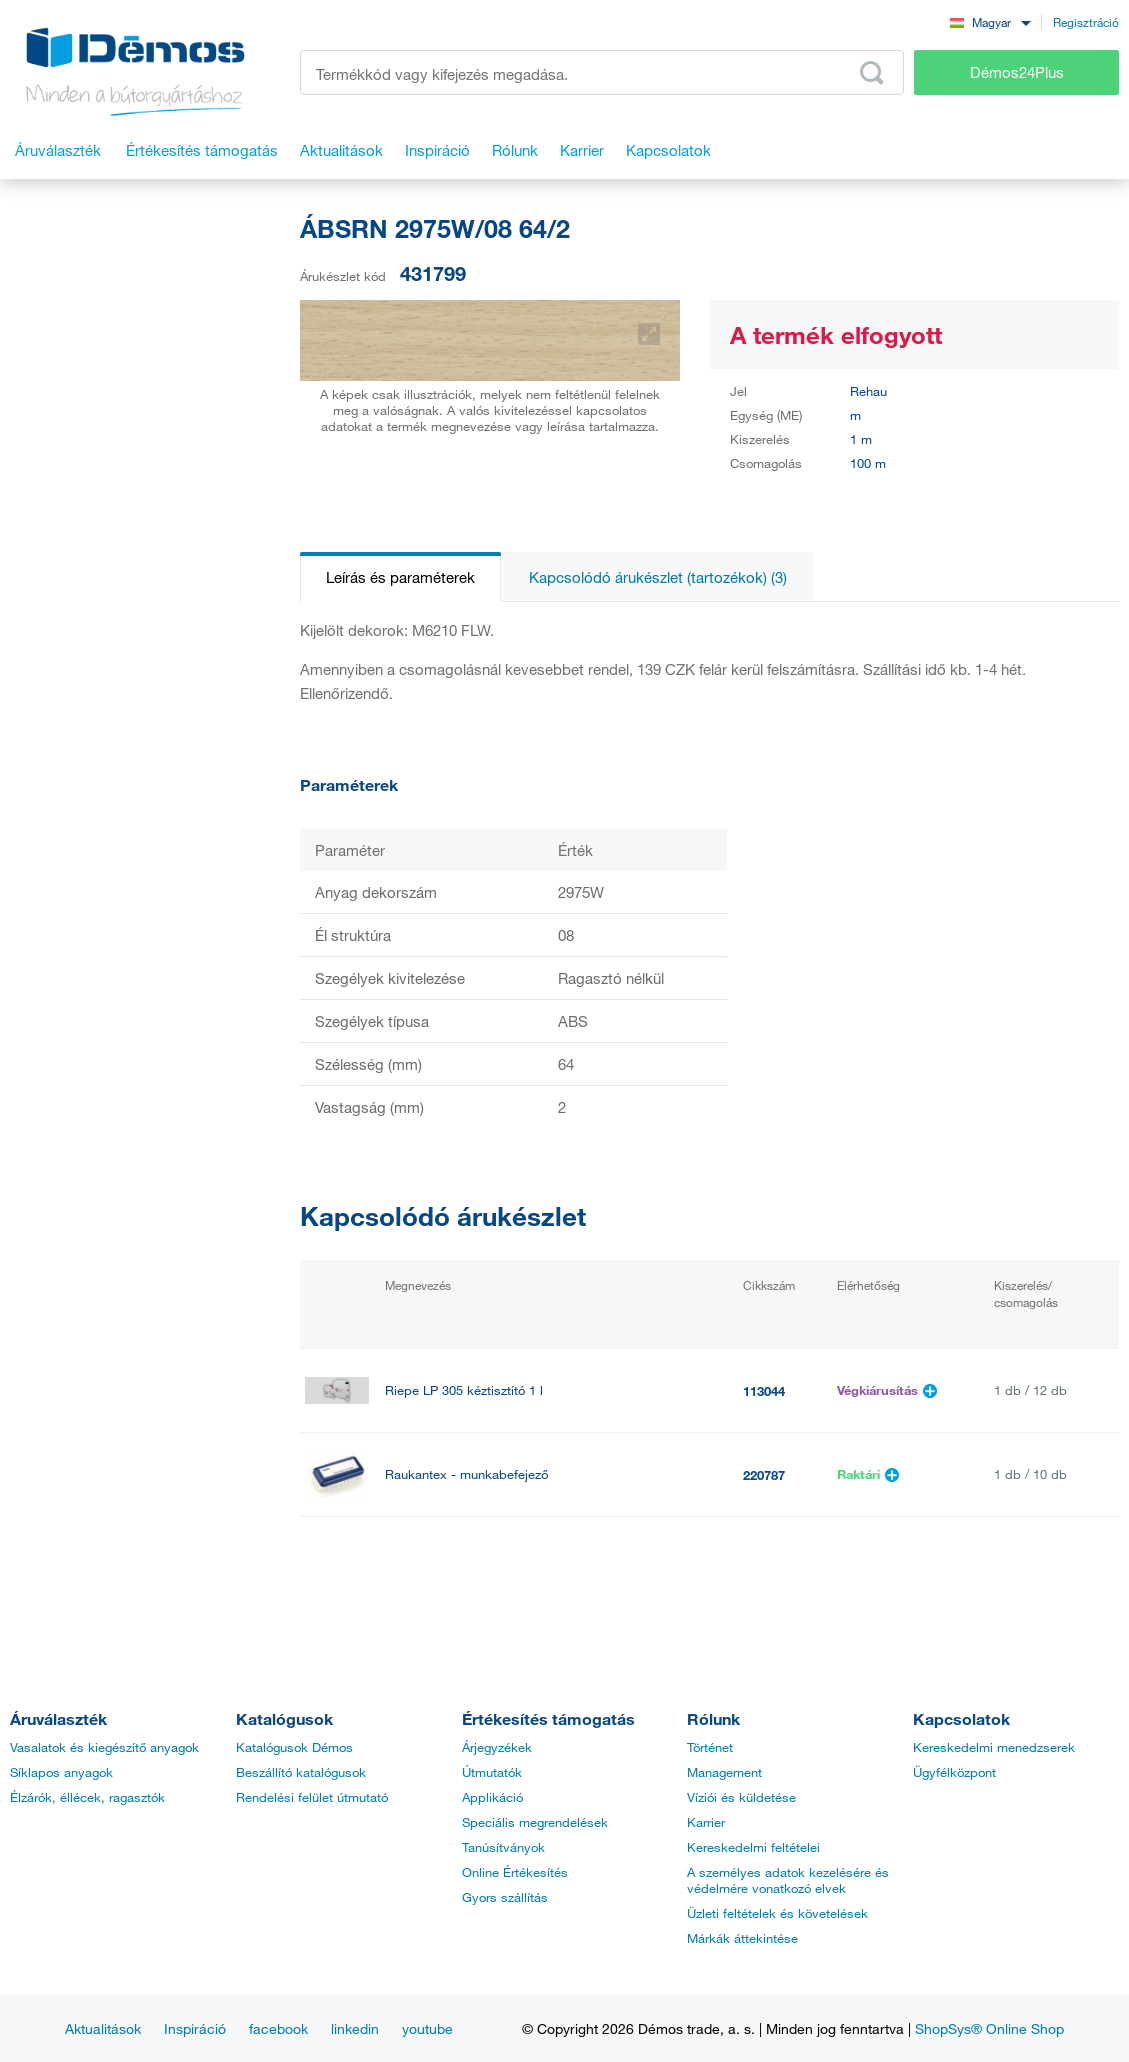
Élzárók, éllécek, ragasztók (87, 1797)
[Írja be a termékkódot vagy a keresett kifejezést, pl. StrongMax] (602, 72)
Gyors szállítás (505, 1897)
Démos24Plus (1017, 72)
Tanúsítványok (503, 1847)
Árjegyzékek (497, 1747)
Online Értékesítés (515, 1872)
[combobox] (990, 21)
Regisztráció (1086, 22)
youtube (427, 2028)
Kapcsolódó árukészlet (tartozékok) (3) (658, 577)
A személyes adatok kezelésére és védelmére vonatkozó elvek (788, 1880)
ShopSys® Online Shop (989, 2028)
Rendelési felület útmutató (312, 1797)
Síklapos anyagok (61, 1772)
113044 (764, 1391)
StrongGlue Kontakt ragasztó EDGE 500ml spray (525, 1558)
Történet (710, 1747)
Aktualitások (103, 2028)
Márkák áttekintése (742, 1938)
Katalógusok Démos (294, 1747)
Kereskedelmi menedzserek (994, 1747)
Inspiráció (195, 2028)
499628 (764, 1559)
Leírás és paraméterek (400, 577)
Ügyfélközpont (954, 1772)
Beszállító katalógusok (301, 1772)
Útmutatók (492, 1772)
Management (724, 1772)
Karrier (706, 1822)
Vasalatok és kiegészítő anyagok (104, 1747)
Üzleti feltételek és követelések (777, 1913)
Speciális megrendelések (535, 1822)
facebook (278, 2028)
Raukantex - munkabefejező (466, 1474)
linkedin (355, 2028)
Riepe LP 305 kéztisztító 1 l (464, 1390)
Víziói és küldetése (741, 1797)
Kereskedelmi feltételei (753, 1847)
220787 (764, 1475)
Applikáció (492, 1797)
